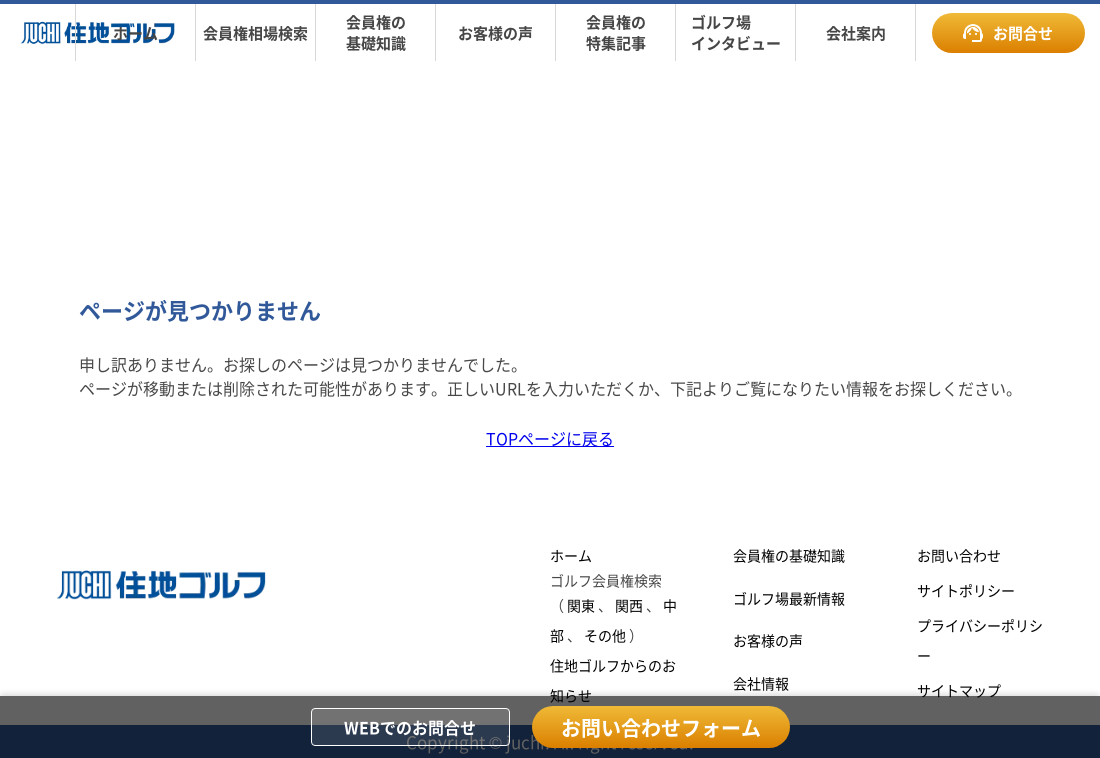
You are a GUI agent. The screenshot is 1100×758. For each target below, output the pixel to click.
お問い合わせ (959, 555)
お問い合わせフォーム (661, 727)
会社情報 (761, 683)
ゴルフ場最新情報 (789, 598)
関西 (629, 605)
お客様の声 (768, 640)
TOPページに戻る (550, 438)
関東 (581, 605)
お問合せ (1008, 32)
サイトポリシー (966, 590)
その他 (605, 635)
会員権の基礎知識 (789, 555)
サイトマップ (959, 690)
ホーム (571, 555)
